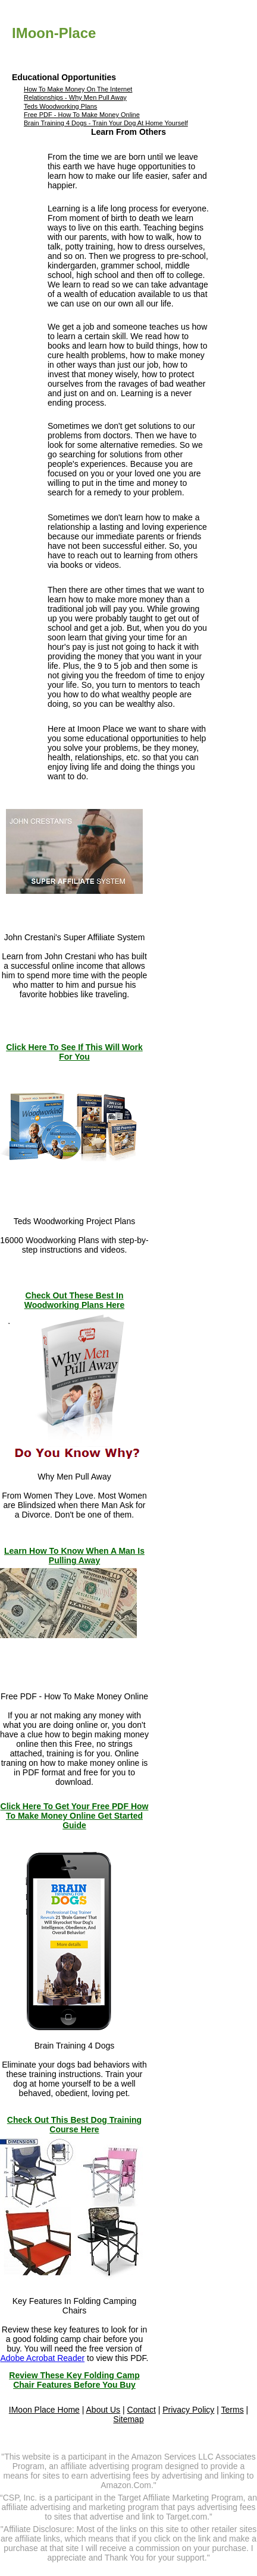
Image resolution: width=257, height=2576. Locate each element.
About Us (103, 2409)
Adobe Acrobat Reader (42, 2358)
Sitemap (128, 2419)
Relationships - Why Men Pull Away (75, 97)
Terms (232, 2409)
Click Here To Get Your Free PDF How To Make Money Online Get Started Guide (75, 1815)
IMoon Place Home (44, 2409)
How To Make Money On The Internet (78, 89)
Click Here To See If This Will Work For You (74, 1051)
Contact (141, 2409)
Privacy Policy (188, 2409)
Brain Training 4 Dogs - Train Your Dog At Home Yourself (106, 123)
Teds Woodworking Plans (60, 106)
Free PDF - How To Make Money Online (82, 114)
